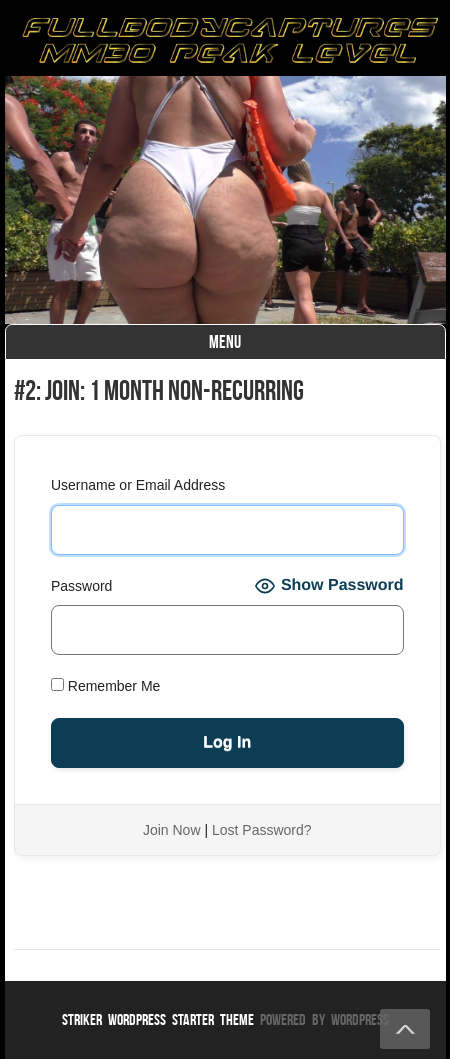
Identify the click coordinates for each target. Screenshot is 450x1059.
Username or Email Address (138, 485)
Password (81, 586)
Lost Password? (262, 830)
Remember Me (105, 686)
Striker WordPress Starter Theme (158, 1019)
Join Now (172, 830)
